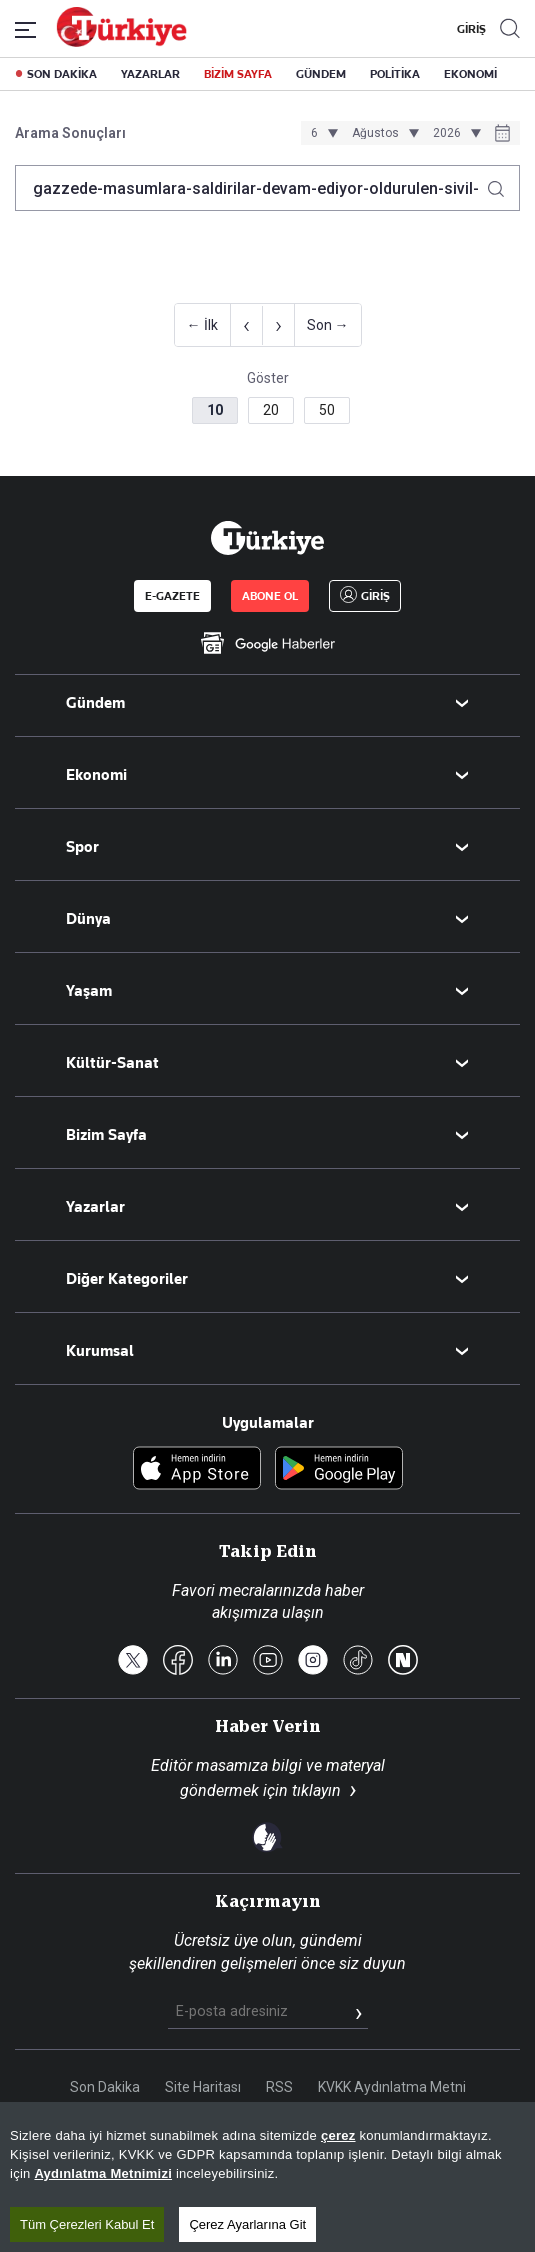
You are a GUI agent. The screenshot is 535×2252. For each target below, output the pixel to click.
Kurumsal (100, 1351)
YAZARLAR (150, 74)
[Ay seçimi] (382, 133)
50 (327, 410)
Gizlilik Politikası (207, 2126)
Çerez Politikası (329, 2126)
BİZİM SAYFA (238, 74)
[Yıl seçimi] (454, 133)
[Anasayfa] (267, 538)
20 (271, 410)
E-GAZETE (172, 596)
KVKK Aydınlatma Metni (392, 2087)
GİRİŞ (469, 29)
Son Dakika (105, 2087)
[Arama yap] (503, 183)
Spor (82, 847)
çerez (338, 2224)
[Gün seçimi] (321, 133)
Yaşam (89, 991)
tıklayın (316, 1790)
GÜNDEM (321, 74)
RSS (279, 2087)
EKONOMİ (470, 74)
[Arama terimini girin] (255, 188)
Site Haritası (203, 2087)
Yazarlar (95, 1207)
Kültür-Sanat (112, 1063)
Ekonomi (96, 775)
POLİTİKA (395, 74)
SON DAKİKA (62, 74)
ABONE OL (270, 596)
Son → (328, 325)
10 (215, 410)
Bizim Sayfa (106, 1135)
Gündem (95, 703)
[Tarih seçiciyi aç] (502, 135)
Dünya (88, 919)
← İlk (202, 325)
